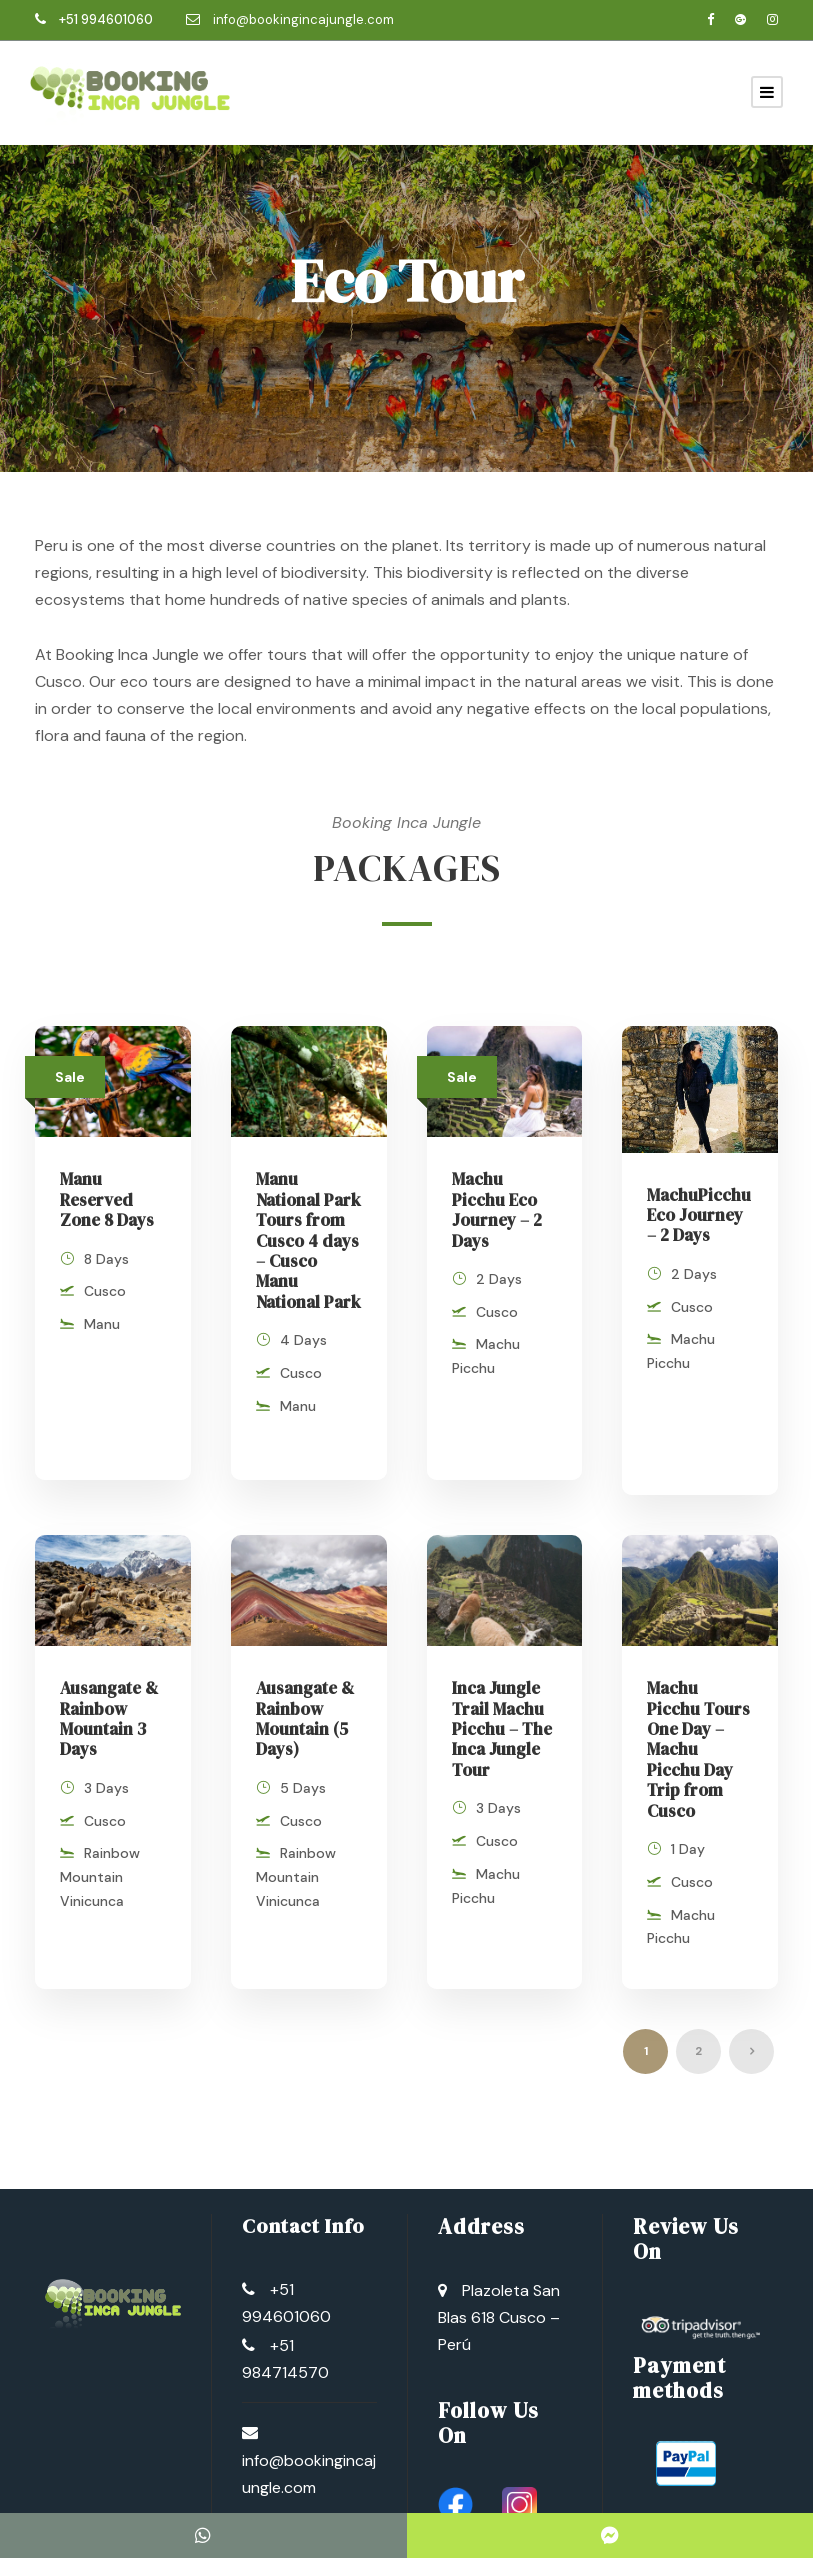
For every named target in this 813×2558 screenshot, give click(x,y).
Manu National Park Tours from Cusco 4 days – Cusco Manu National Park (308, 1240)
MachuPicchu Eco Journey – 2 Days (699, 1215)
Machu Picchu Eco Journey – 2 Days (497, 1209)
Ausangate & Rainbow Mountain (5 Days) (305, 1698)
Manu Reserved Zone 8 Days (107, 1199)
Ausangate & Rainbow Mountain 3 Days (109, 1698)
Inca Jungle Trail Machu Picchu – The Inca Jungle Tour (502, 1709)
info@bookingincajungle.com (303, 19)
